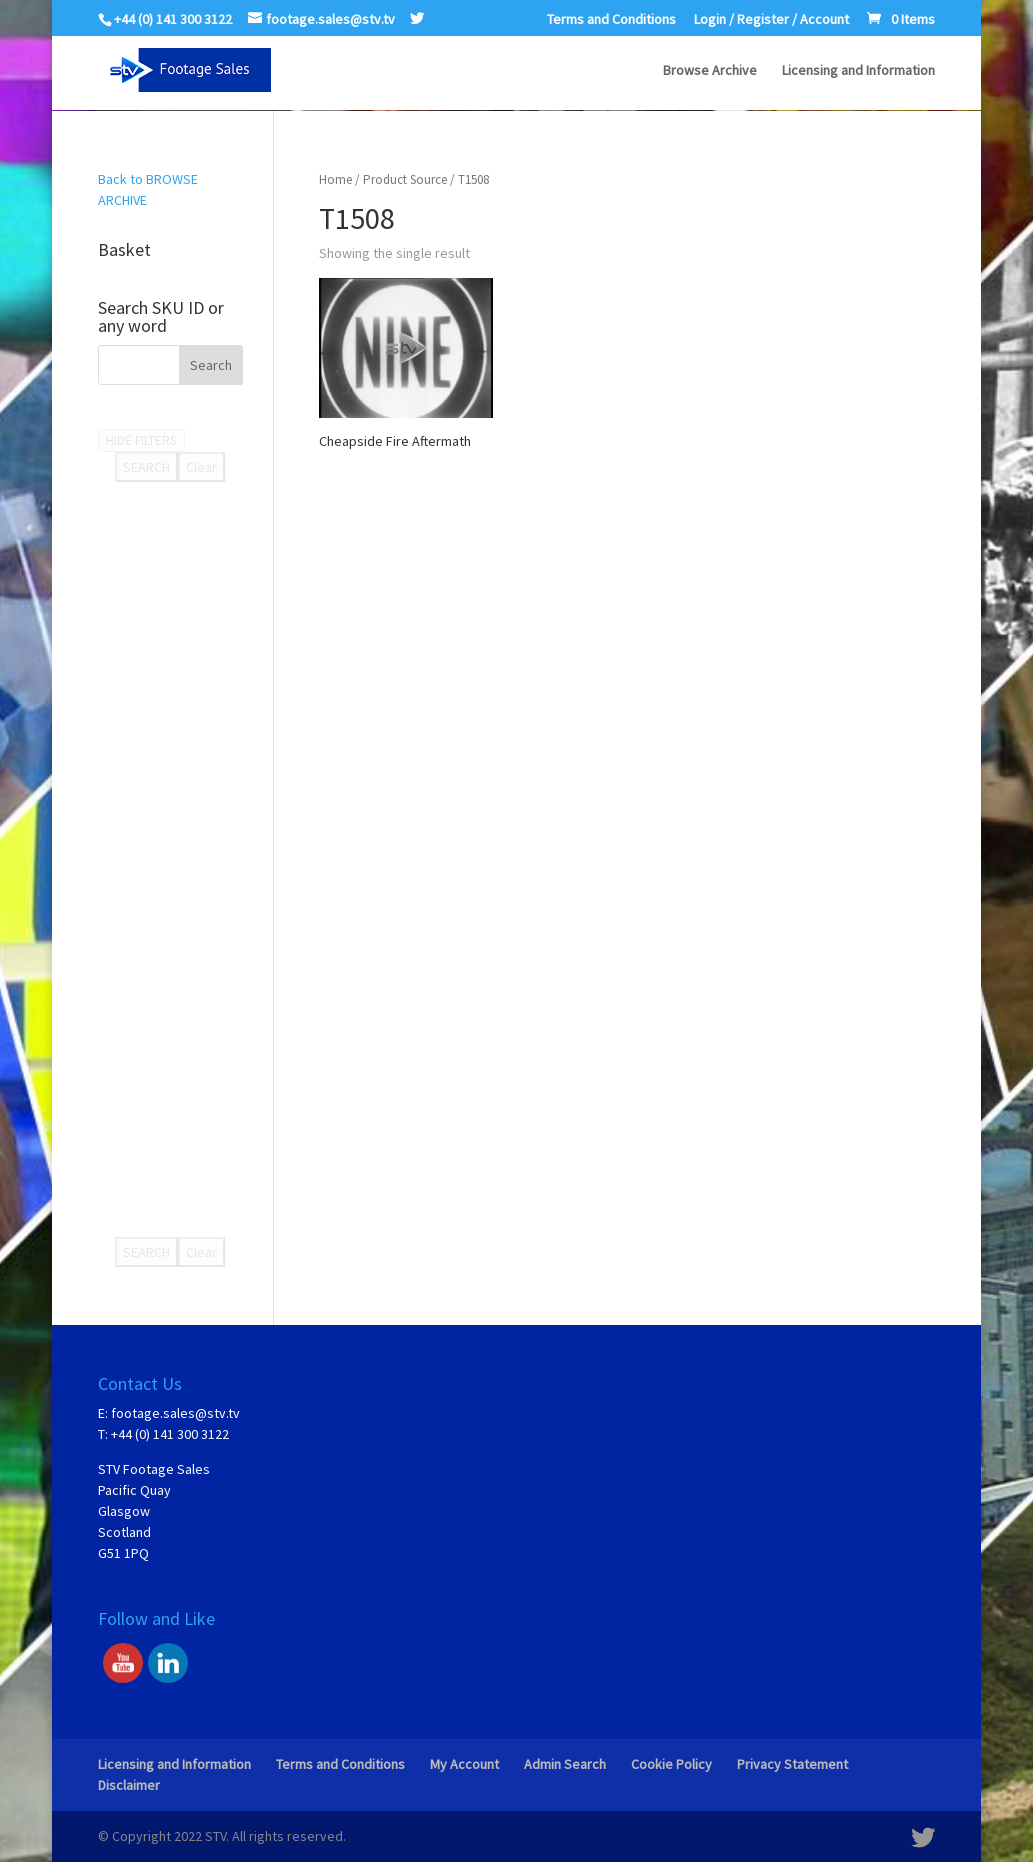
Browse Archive (710, 71)
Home (335, 179)
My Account (464, 1764)
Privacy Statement (792, 1764)
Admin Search (565, 1764)
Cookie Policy (671, 1764)
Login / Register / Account (771, 20)
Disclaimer (129, 1785)
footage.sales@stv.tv (175, 1413)
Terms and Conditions (611, 20)
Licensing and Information (858, 71)
